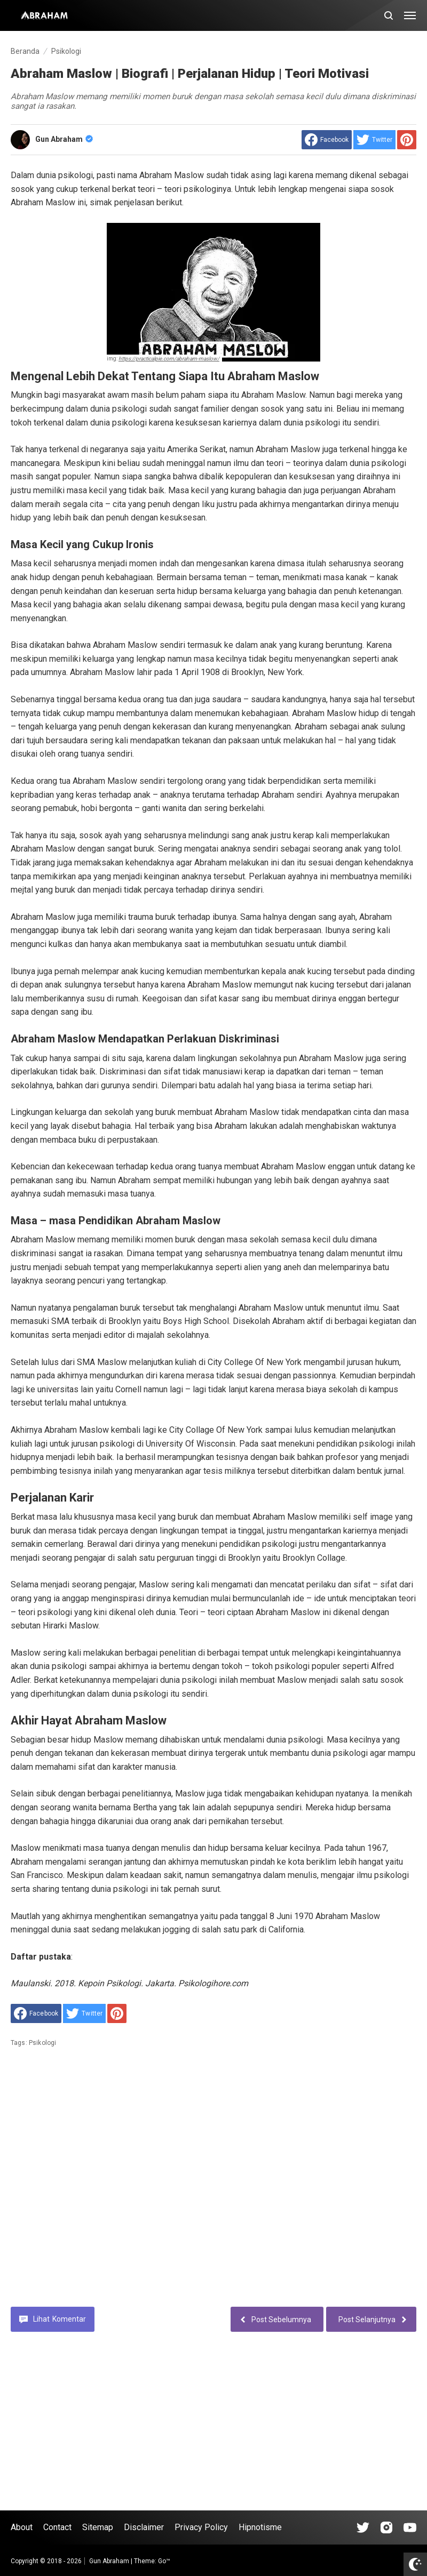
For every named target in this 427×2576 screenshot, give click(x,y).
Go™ (164, 2561)
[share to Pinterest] (406, 139)
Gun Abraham (64, 139)
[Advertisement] (213, 2185)
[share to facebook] (327, 139)
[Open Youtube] (410, 2527)
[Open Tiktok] (363, 2527)
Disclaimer (144, 2527)
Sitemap (97, 2527)
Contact (57, 2527)
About (22, 2527)
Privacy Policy (201, 2527)
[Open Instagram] (386, 2527)
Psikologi (42, 2043)
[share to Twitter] (374, 139)
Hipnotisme (260, 2527)
